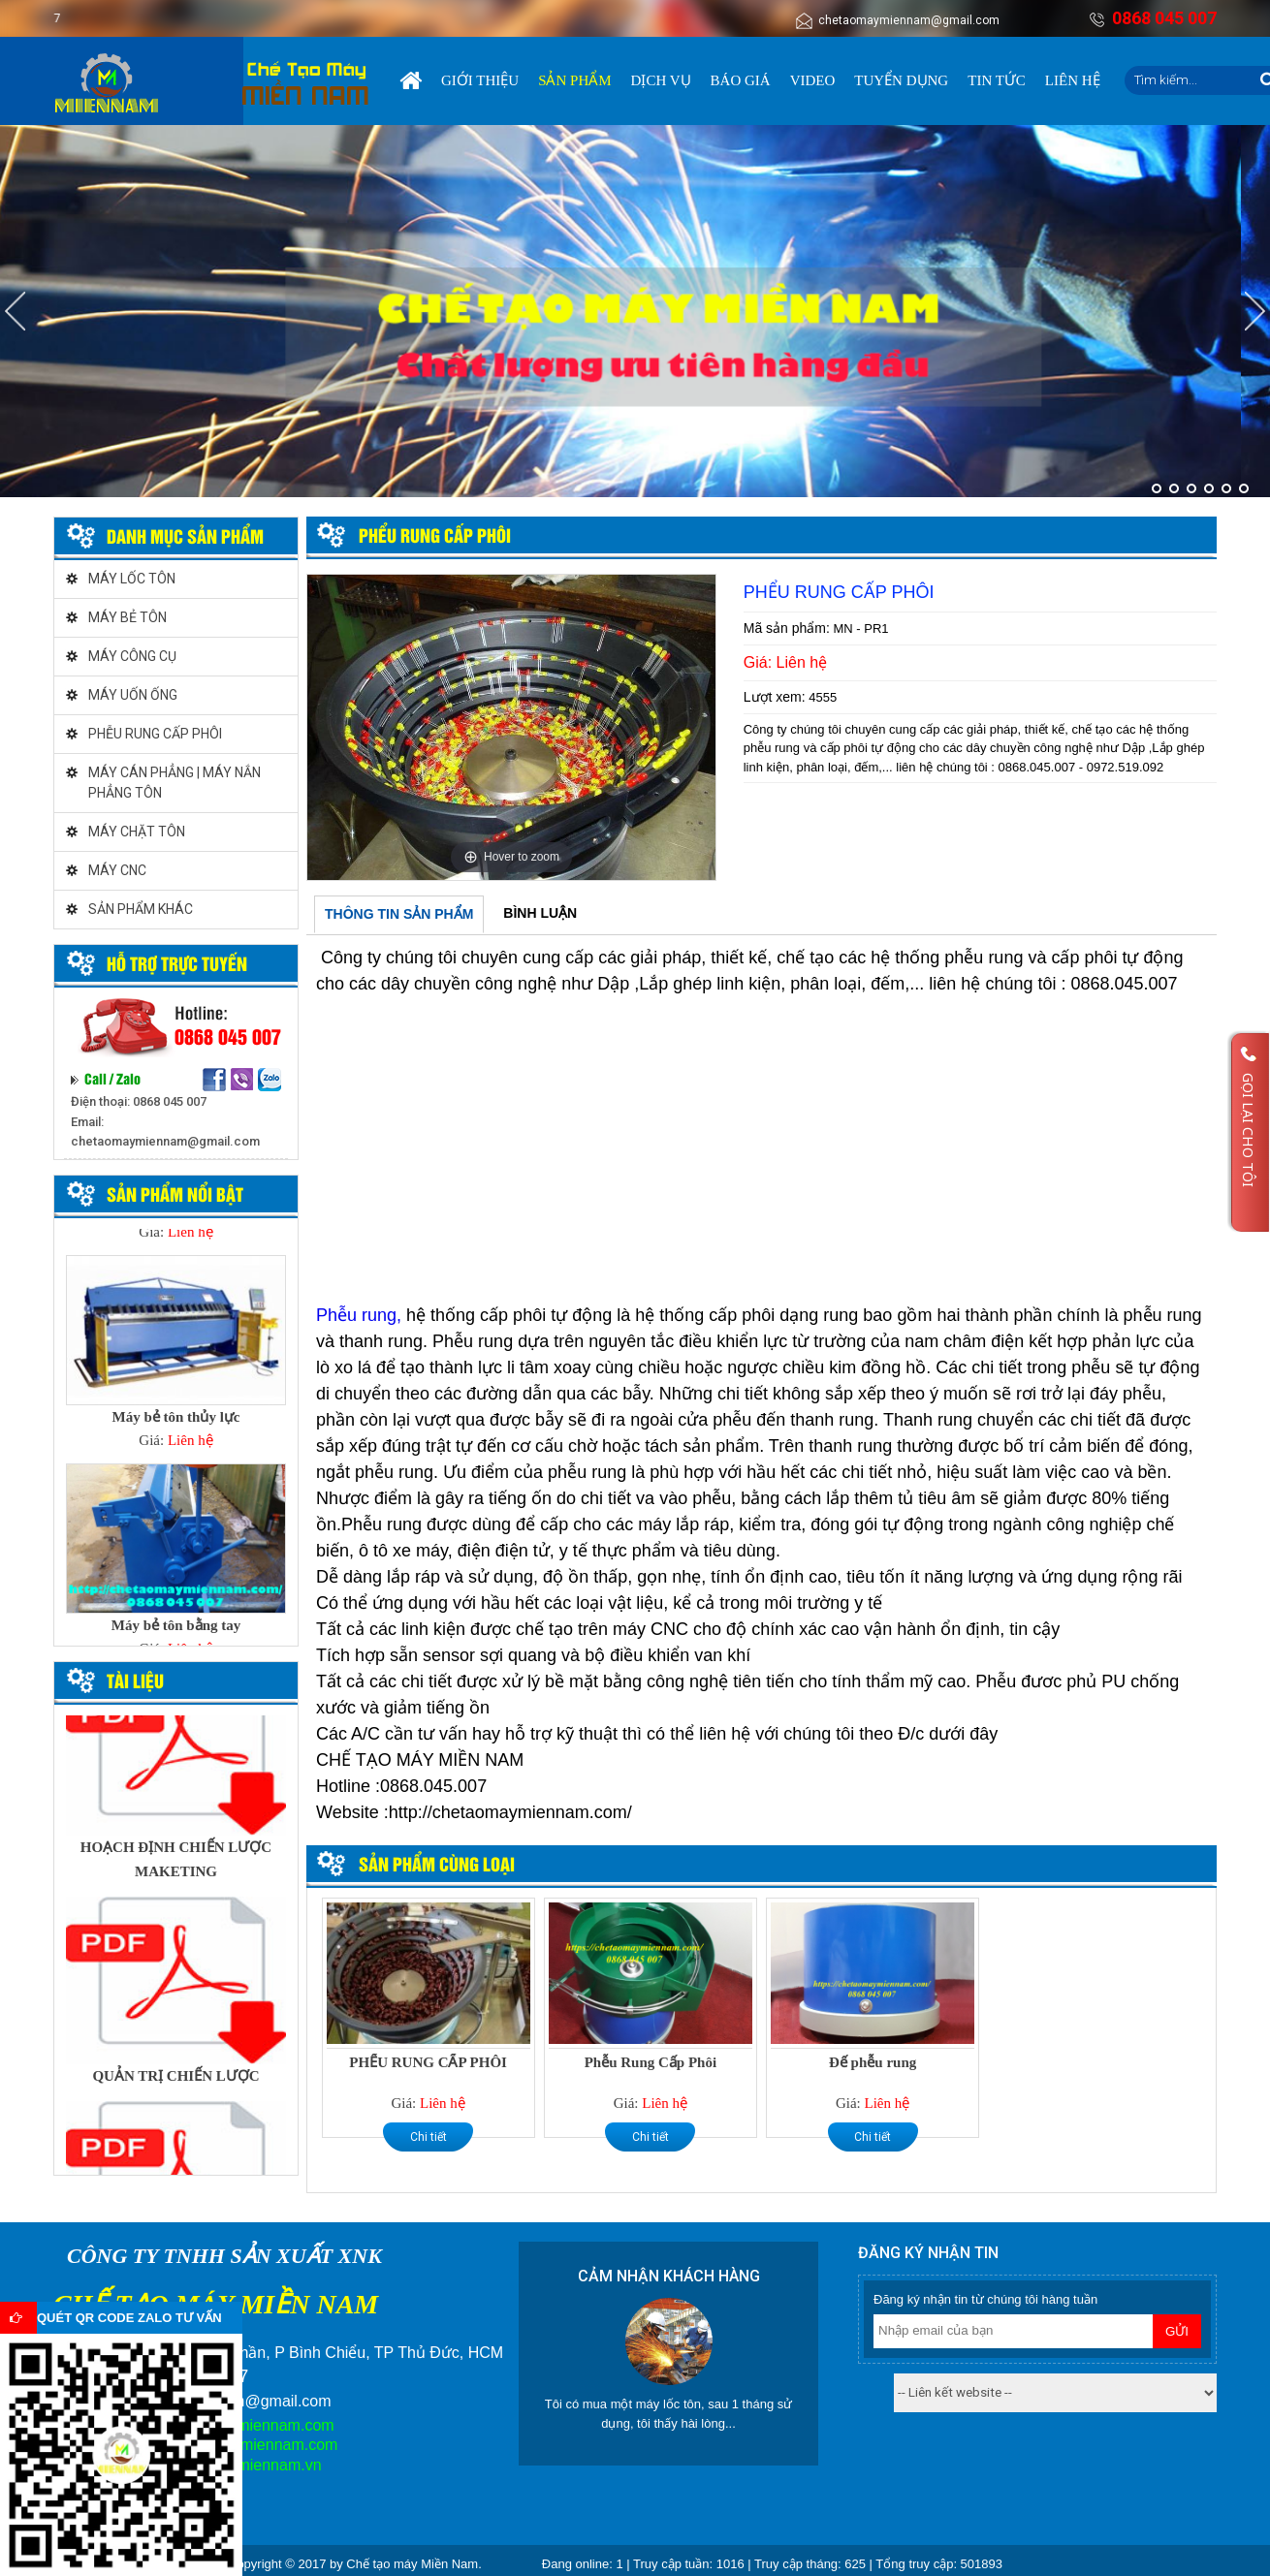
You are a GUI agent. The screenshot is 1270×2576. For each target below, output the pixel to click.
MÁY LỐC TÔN (131, 578)
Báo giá (741, 80)
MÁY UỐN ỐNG (132, 695)
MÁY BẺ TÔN (127, 617)
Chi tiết (428, 2137)
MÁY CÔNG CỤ (132, 656)
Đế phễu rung (872, 2062)
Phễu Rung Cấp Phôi (650, 2062)
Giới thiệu (480, 80)
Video (813, 80)
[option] (511, 727)
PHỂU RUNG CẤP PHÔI (428, 2062)
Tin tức (997, 80)
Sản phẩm (574, 80)
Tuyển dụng (901, 80)
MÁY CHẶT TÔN (136, 831)
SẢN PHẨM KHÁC (140, 909)
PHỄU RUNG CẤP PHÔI (155, 733)
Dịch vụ (661, 80)
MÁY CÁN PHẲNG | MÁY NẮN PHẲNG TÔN (174, 783)
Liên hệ (1072, 80)
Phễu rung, (358, 1315)
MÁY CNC (117, 870)
